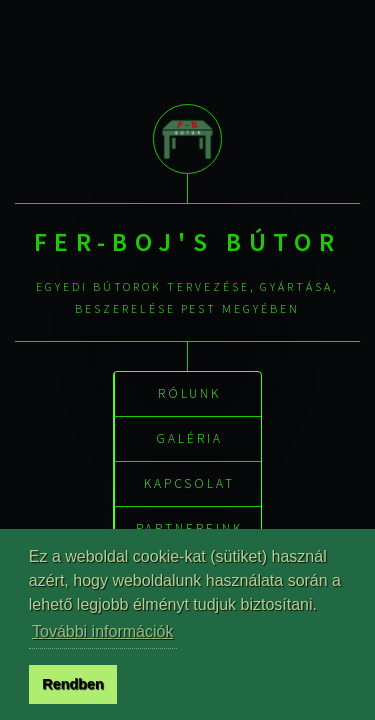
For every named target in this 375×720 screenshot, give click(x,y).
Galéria (189, 437)
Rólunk (190, 392)
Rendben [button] (73, 684)
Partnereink (189, 527)
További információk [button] (102, 631)
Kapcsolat (189, 482)
